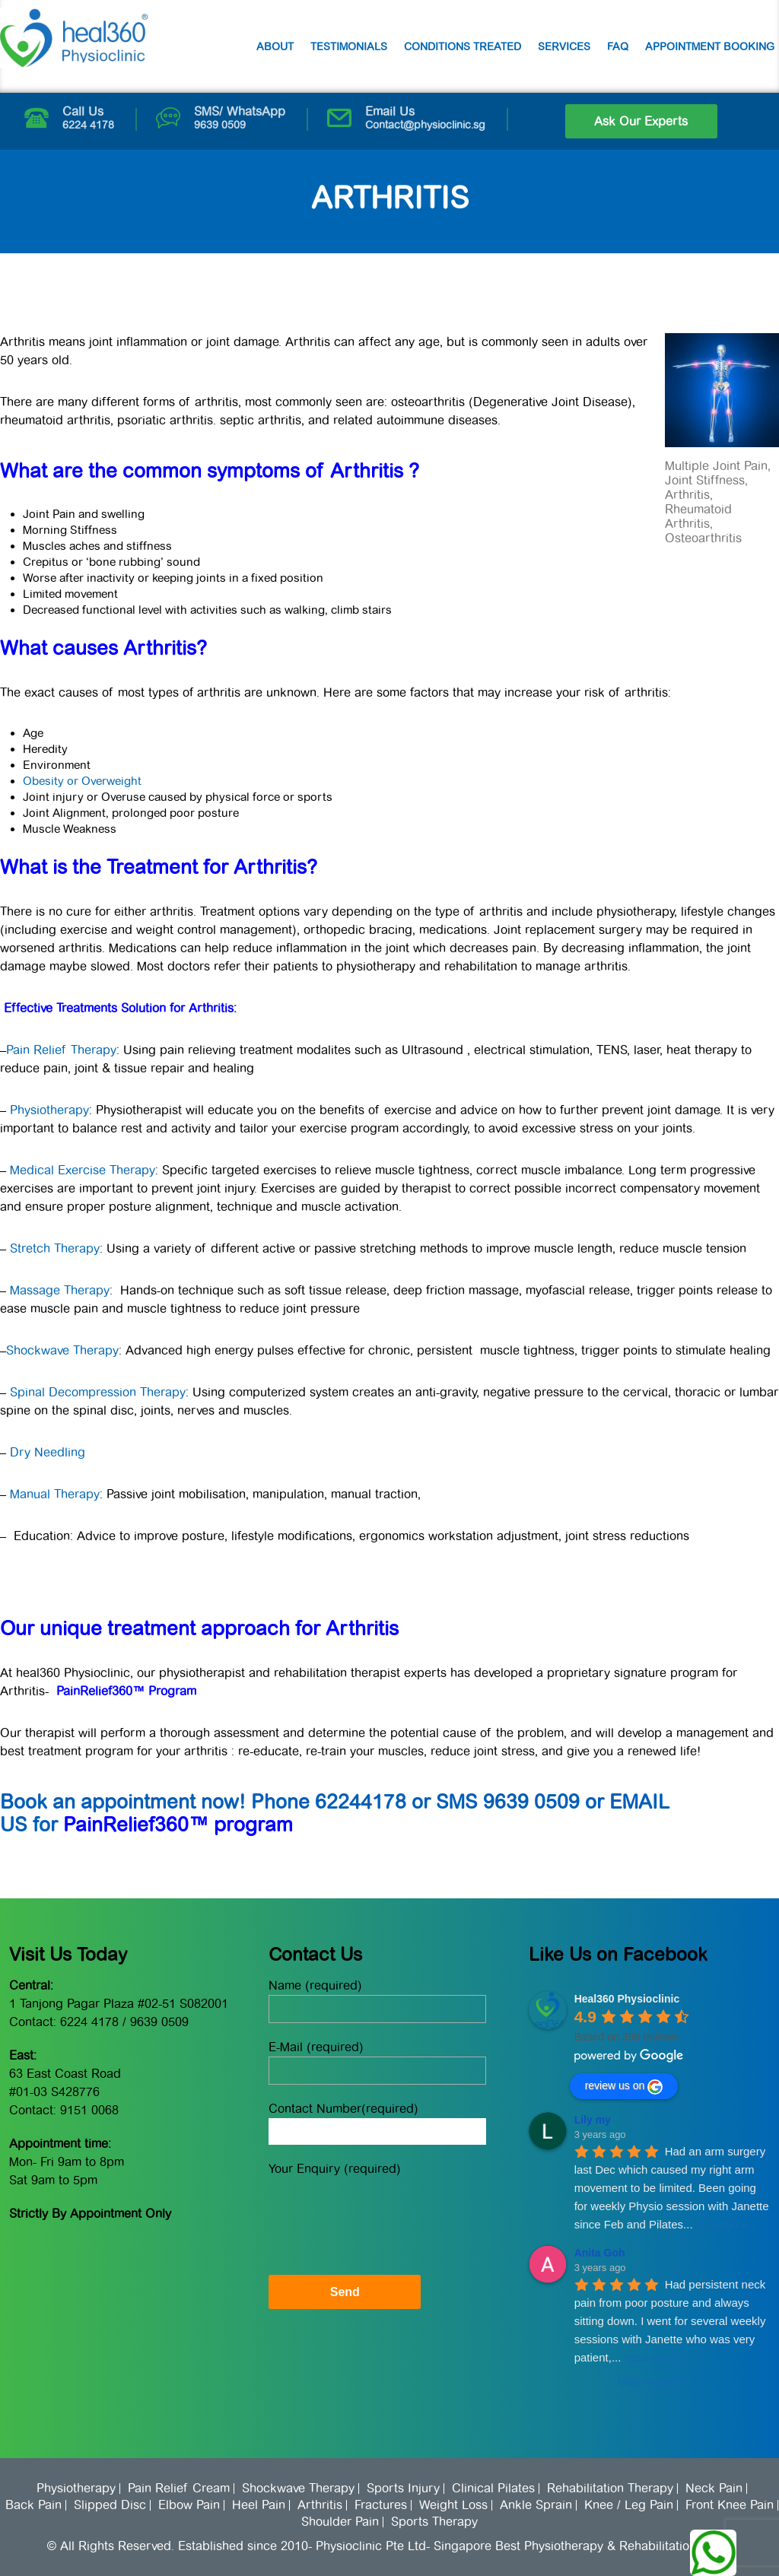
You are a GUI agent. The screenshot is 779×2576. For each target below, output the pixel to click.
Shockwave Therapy (62, 1350)
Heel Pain (258, 2505)
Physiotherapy (47, 1110)
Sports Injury (403, 2488)
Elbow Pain (189, 2505)
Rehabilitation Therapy (610, 2488)
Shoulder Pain (340, 2522)
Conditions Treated (462, 46)
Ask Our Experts (641, 121)
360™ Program (156, 1691)
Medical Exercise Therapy (80, 1170)
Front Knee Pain (729, 2505)
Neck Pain (713, 2488)
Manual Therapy (55, 1494)
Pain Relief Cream (179, 2488)
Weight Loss (453, 2505)
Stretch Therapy (55, 1248)
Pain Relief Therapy (61, 1050)
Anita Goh (599, 2253)
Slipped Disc (110, 2505)
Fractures (381, 2505)
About (275, 46)
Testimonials (348, 46)
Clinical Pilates (493, 2488)
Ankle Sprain (536, 2505)
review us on (624, 2087)
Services (564, 46)
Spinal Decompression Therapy (98, 1392)
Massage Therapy (60, 1290)
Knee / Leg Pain (628, 2505)
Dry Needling (47, 1452)
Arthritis (319, 2505)
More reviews (649, 2382)
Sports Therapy (434, 2522)
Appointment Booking (709, 46)
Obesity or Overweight (82, 781)
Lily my (592, 2120)
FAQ (617, 46)
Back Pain (33, 2505)
